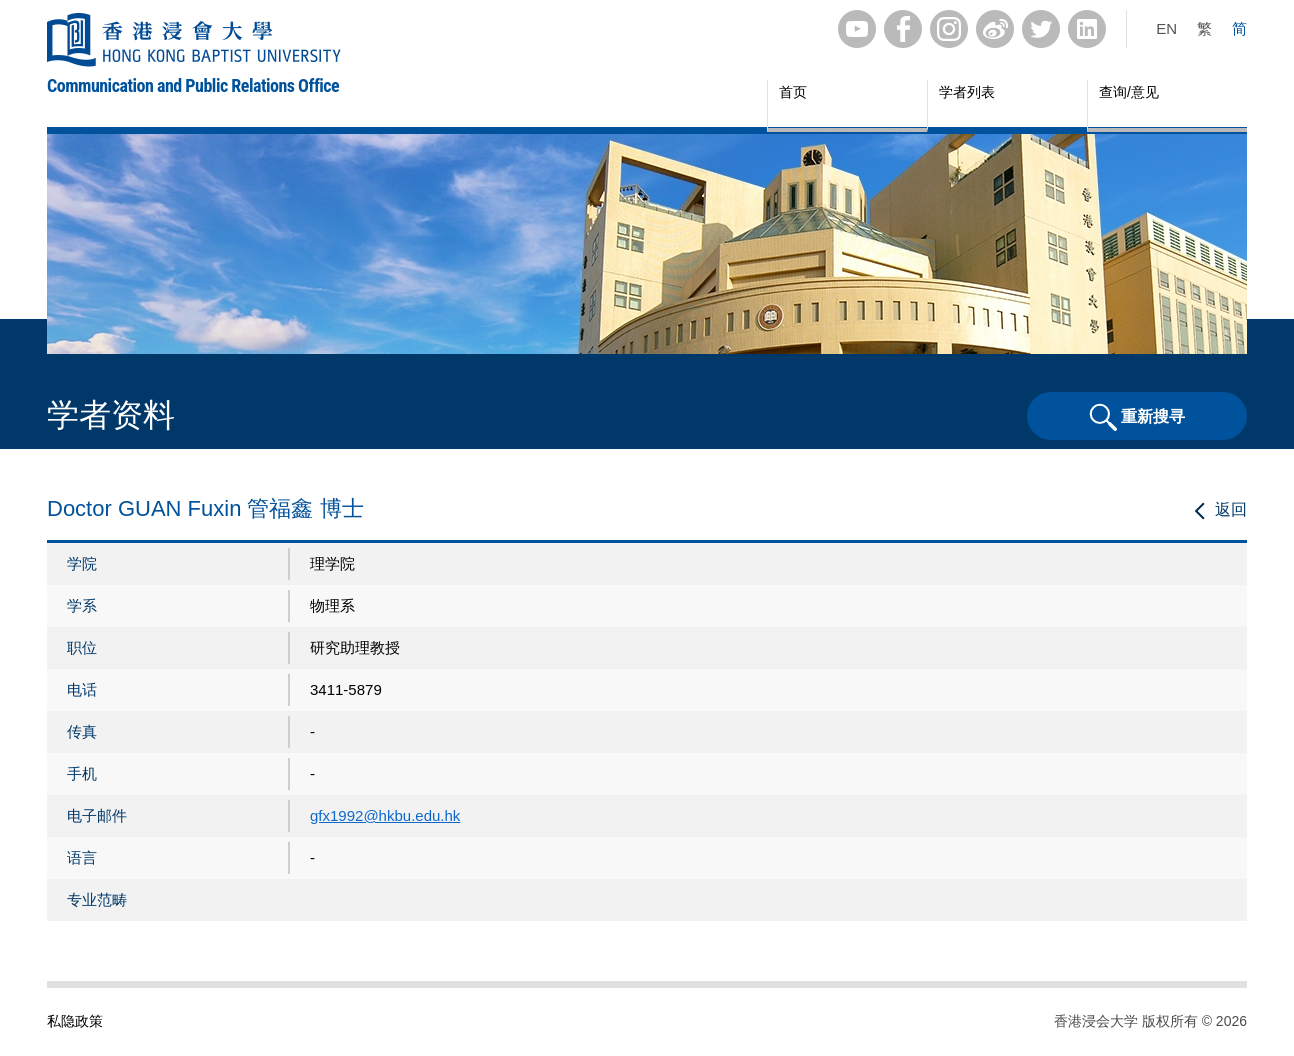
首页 (793, 92)
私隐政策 (75, 1021)
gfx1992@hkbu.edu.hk (385, 815)
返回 (1231, 509)
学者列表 (967, 92)
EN (1166, 28)
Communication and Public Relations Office (193, 85)
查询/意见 (1129, 92)
